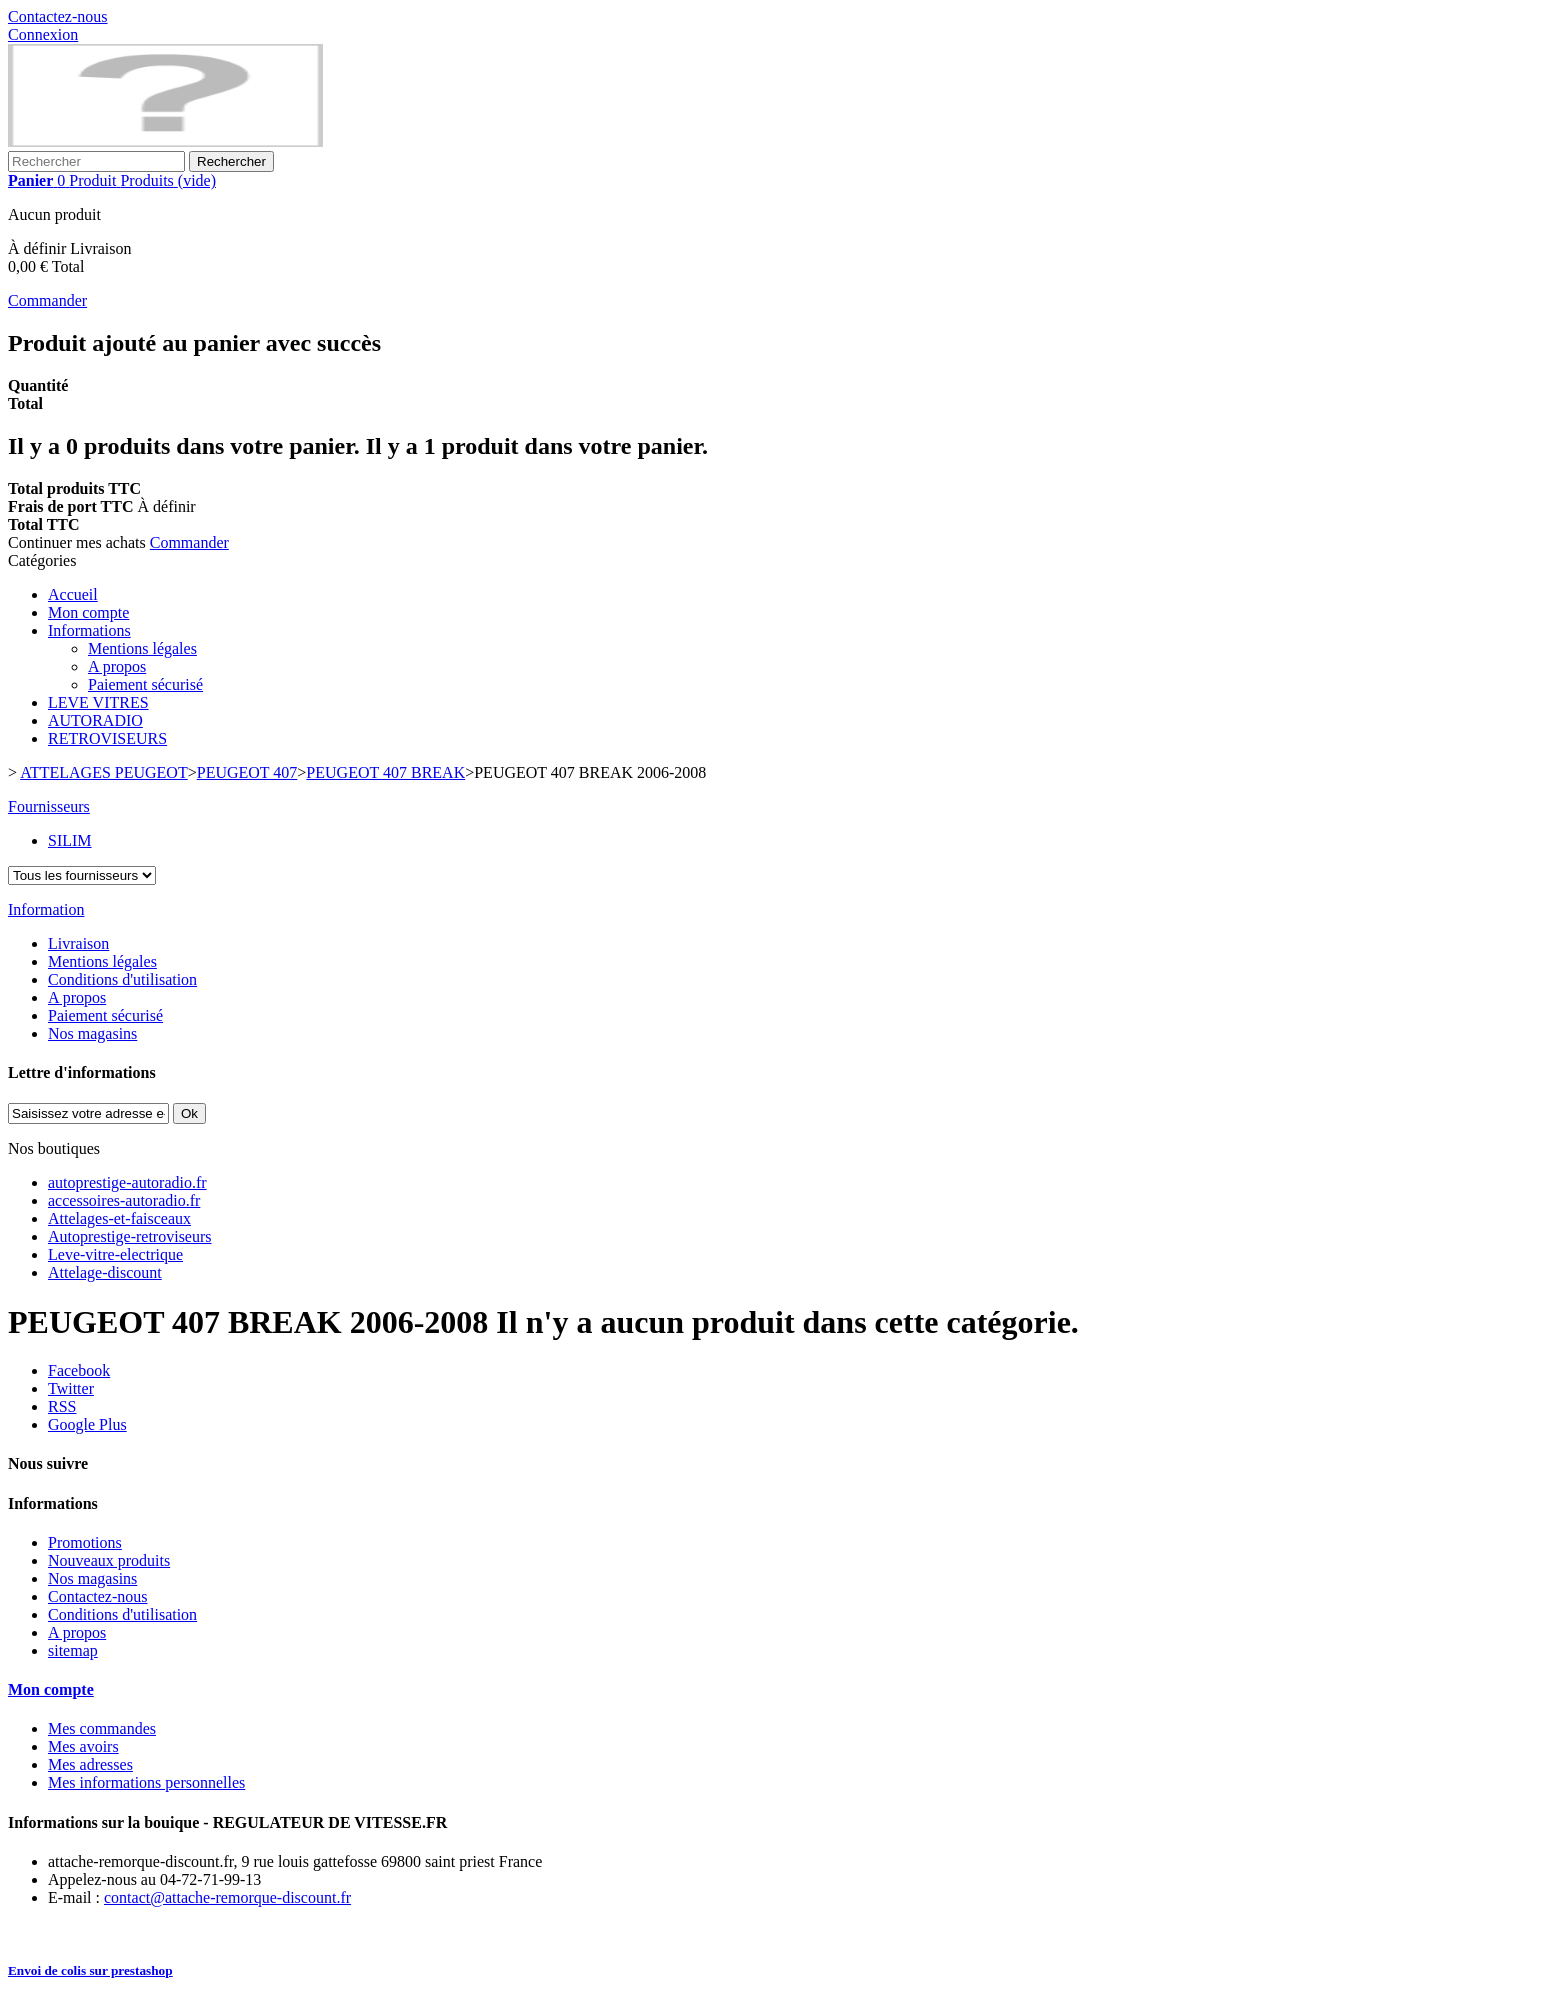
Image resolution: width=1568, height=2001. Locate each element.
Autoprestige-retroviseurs (130, 1236)
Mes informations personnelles (146, 1782)
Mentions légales (142, 648)
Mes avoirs (83, 1746)
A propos (117, 666)
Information (46, 909)
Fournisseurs (49, 806)
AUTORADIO (95, 720)
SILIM (70, 840)
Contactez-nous (58, 16)
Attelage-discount (105, 1272)
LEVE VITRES (98, 702)
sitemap (73, 1650)
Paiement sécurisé (145, 684)
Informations (89, 630)
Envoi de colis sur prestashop (90, 1970)
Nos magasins (92, 1033)
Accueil (73, 594)
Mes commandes (102, 1728)
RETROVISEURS (107, 738)
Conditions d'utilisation (122, 979)
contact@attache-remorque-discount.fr (227, 1897)
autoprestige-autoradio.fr (127, 1182)
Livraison (78, 943)
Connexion (43, 34)
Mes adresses (90, 1764)
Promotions (85, 1542)
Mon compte (88, 612)
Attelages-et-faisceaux (119, 1218)
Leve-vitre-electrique (115, 1254)
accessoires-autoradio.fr (124, 1200)
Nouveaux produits (109, 1560)
